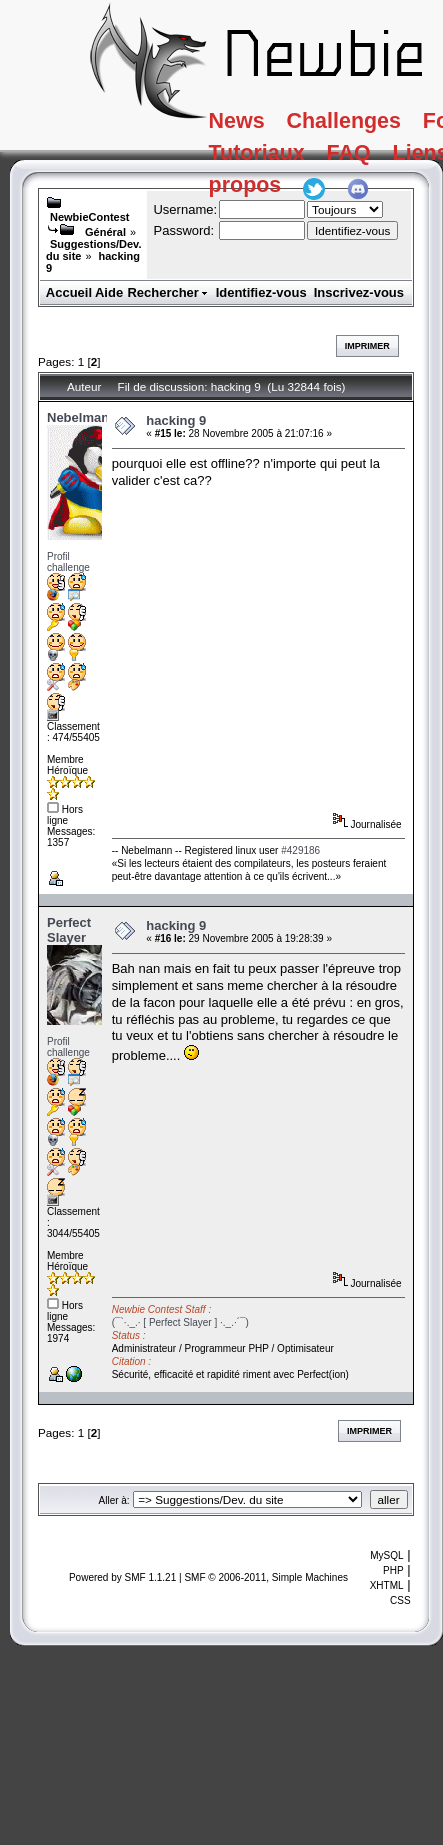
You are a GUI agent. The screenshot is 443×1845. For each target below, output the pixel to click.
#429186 (300, 850)
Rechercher (168, 292)
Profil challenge (68, 562)
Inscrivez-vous (359, 292)
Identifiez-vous (261, 292)
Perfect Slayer (69, 930)
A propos (279, 204)
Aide (109, 292)
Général (105, 232)
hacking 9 (176, 420)
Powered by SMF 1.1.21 (122, 1577)
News (255, 122)
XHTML (387, 1585)
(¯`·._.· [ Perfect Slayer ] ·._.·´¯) (180, 1322)
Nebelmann (82, 417)
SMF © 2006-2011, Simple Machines (266, 1577)
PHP (393, 1570)
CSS (400, 1600)
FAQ (394, 163)
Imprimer (367, 346)
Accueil (69, 292)
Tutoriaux (281, 163)
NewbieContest (89, 217)
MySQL (386, 1555)
